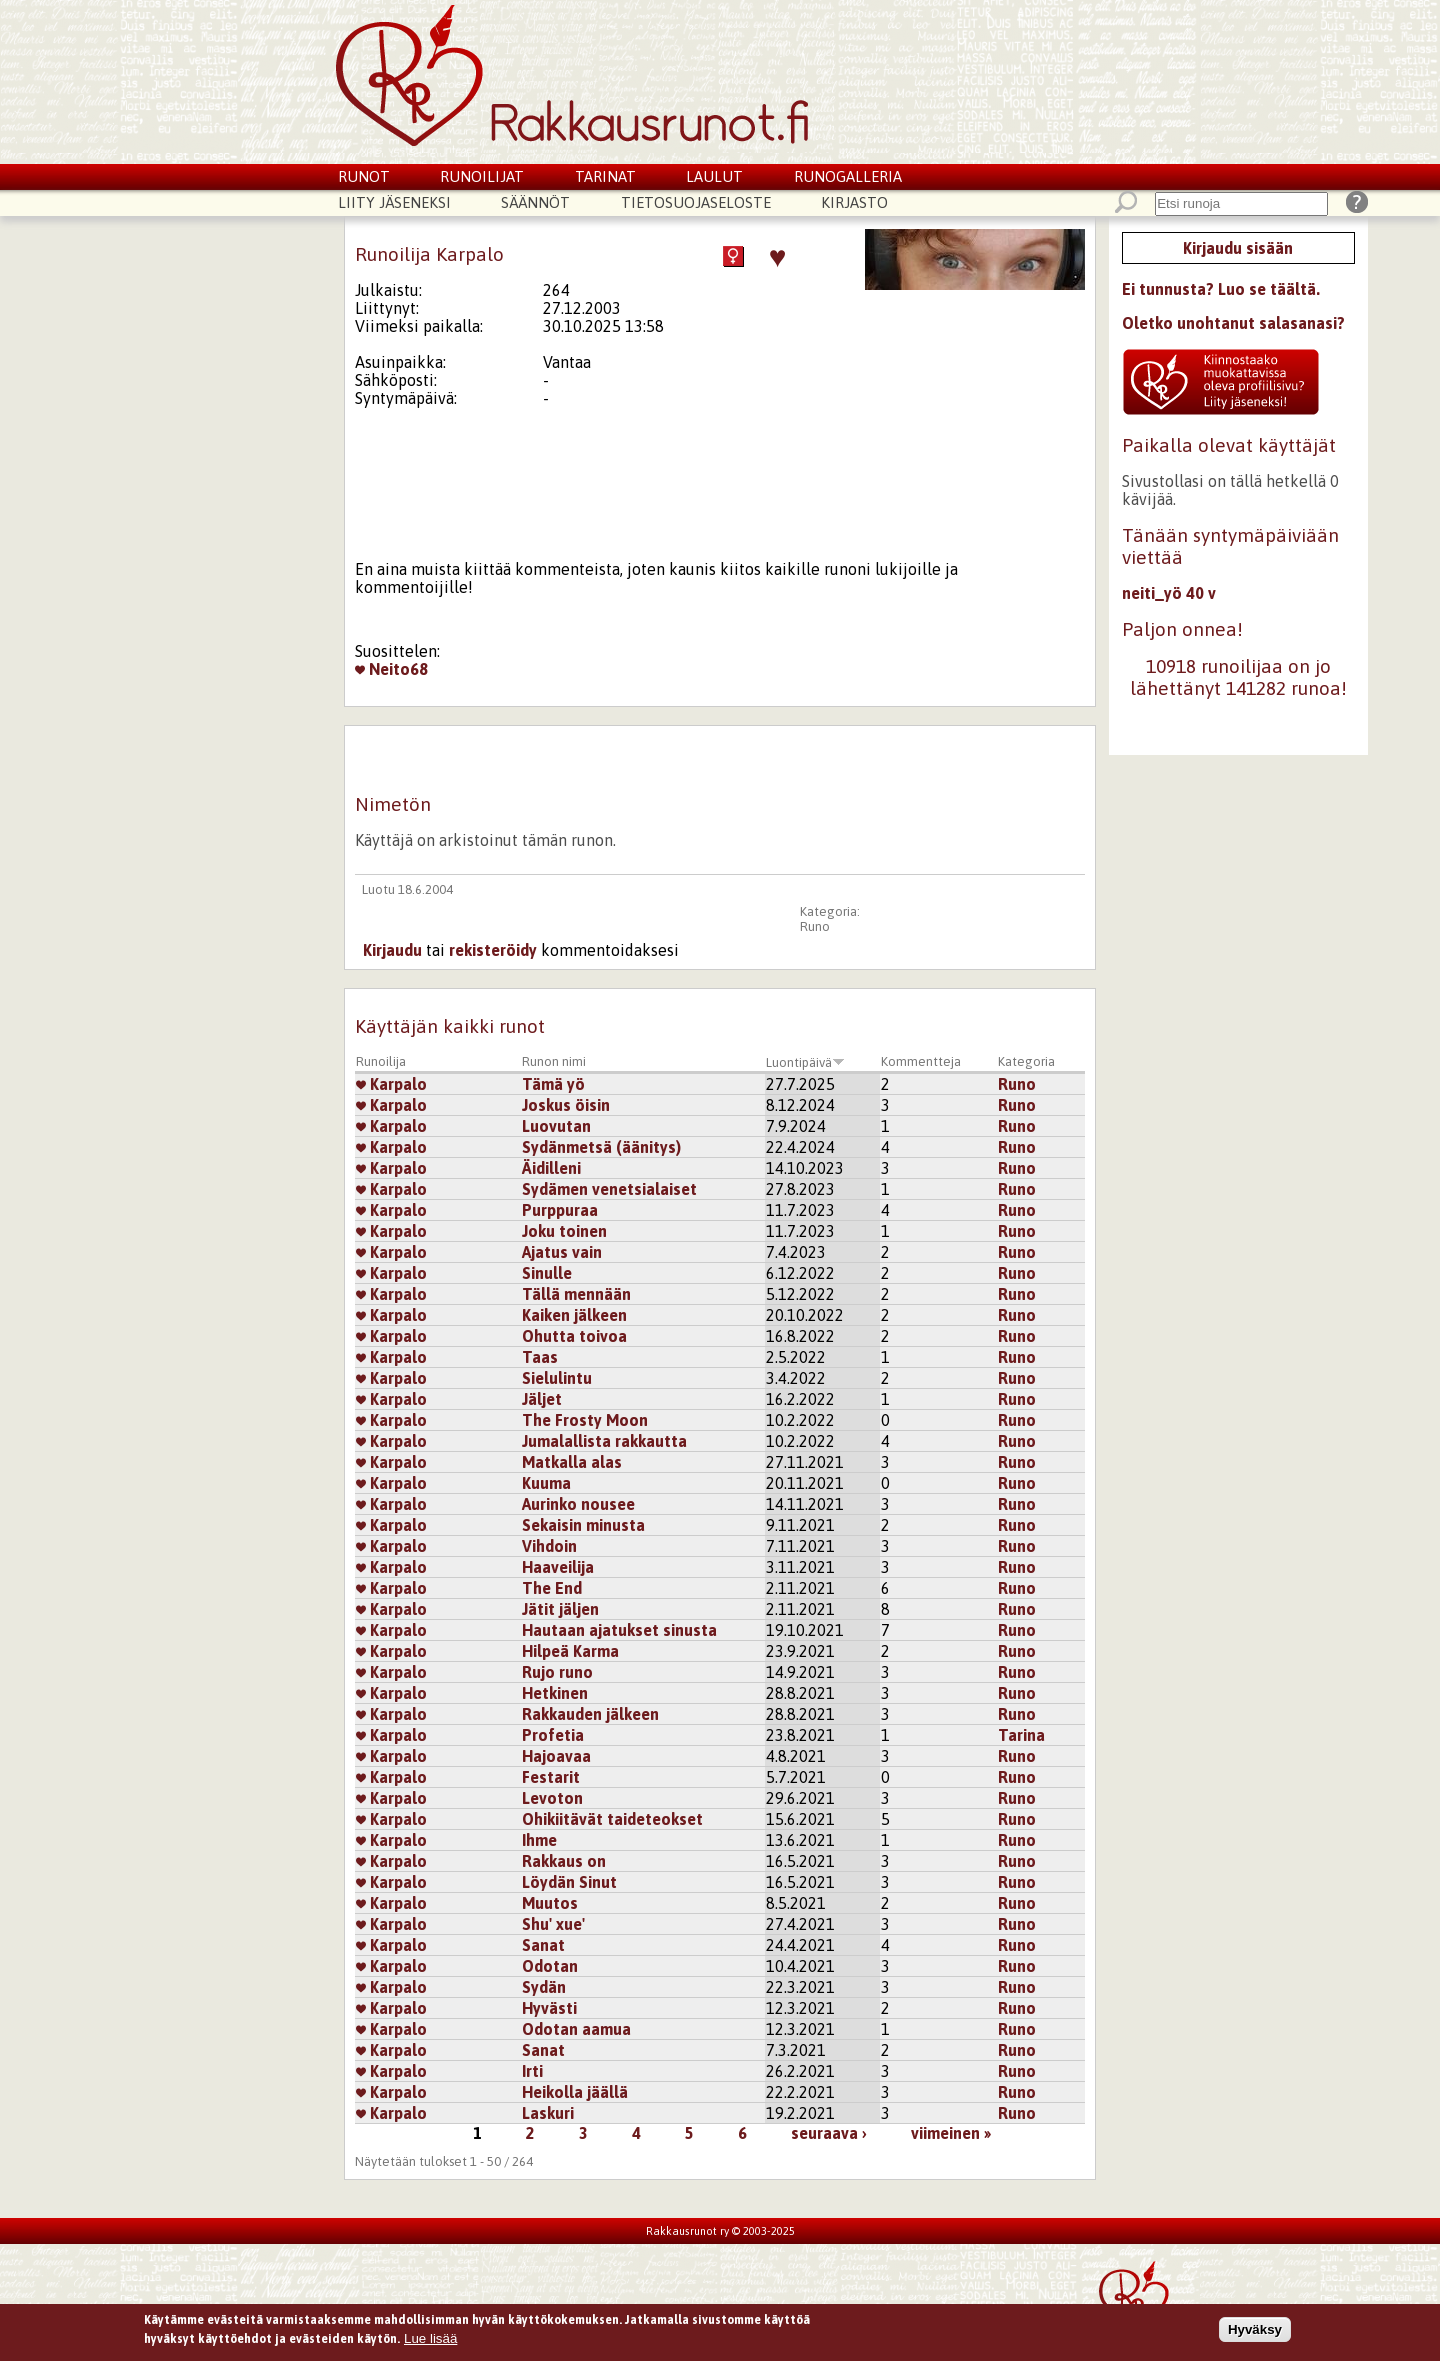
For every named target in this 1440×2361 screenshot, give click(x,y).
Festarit (551, 1777)
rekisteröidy (493, 950)
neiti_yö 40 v (1169, 593)
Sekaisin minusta (583, 1525)
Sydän (544, 1987)
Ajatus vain (562, 1252)
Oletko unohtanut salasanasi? (1233, 323)
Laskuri (548, 2113)
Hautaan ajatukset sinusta (619, 1630)
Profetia (553, 1735)
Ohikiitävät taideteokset (612, 1819)
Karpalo (391, 1084)
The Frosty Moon (585, 1420)
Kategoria (1026, 1061)
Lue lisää (430, 2342)
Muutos (550, 1903)
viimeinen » (951, 2133)
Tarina (1021, 1735)
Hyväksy (1255, 2333)
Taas (540, 1357)
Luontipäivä (805, 1062)
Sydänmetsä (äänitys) (601, 1147)
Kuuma (546, 1483)
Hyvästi (549, 2008)
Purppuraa (560, 1210)
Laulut (714, 176)
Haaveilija (558, 1567)
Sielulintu (557, 1378)
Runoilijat (482, 176)
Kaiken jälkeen (574, 1315)
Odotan (550, 1966)
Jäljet (542, 1399)
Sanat (543, 1945)
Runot (364, 176)
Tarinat (605, 176)
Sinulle (547, 1273)
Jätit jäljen (560, 1609)
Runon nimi (554, 1061)
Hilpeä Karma (570, 1651)
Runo (815, 926)
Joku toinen (564, 1231)
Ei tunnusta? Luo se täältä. (1221, 289)
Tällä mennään (576, 1294)
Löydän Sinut (569, 1882)
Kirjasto (854, 202)
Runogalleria (848, 176)
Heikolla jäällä (575, 2092)
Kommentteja (921, 1061)
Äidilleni (551, 1168)
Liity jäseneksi (394, 202)
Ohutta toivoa (574, 1336)
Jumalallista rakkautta (604, 1441)
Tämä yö (553, 1084)
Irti (532, 2071)
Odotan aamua (576, 2029)
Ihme (539, 1840)
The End (552, 1588)
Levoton (552, 1798)
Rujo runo (557, 1672)
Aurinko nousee (578, 1504)
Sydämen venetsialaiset (609, 1189)
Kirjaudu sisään (1238, 248)
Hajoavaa (556, 1756)
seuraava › (829, 2133)
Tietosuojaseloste (696, 202)
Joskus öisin (566, 1105)
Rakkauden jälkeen (590, 1714)
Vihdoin (549, 1546)
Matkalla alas (572, 1462)
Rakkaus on (564, 1861)
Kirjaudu (392, 950)
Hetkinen (555, 1693)
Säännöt (535, 202)
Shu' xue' (553, 1924)
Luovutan (556, 1126)
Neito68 (391, 669)
